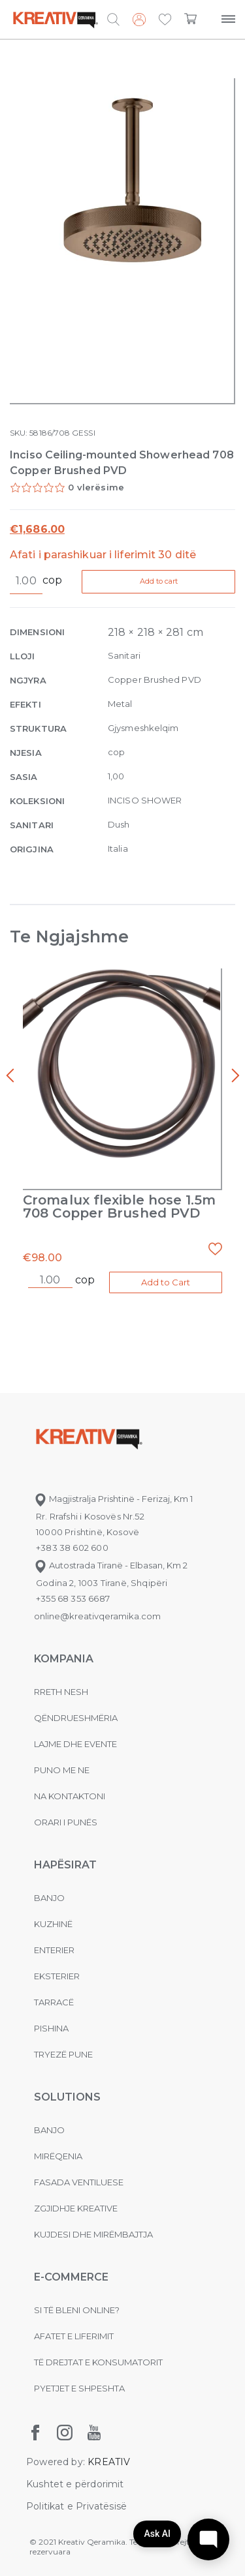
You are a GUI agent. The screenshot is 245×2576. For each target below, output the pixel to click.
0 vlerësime (96, 487)
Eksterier (57, 1976)
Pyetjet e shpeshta (79, 2388)
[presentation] (9, 1076)
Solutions (67, 2097)
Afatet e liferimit (74, 2336)
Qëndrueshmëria (76, 1718)
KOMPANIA (63, 1659)
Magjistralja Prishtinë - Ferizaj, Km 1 (113, 1498)
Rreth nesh (61, 1691)
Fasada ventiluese (78, 2182)
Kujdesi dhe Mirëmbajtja (93, 2234)
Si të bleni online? (77, 2310)
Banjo (49, 1898)
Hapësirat (65, 1865)
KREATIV (109, 2462)
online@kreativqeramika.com (97, 1616)
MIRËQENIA (58, 2156)
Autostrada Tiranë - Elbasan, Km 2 (111, 1565)
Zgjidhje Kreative (76, 2208)
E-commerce (71, 2277)
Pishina (51, 2028)
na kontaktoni (69, 1796)
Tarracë (54, 2002)
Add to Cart (165, 1282)
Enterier (54, 1950)
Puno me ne (62, 1770)
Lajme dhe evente (75, 1744)
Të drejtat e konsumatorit (98, 2362)
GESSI (83, 433)
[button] (165, 20)
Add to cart (159, 581)
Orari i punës (65, 1822)
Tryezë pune (63, 2054)
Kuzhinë (53, 1924)
